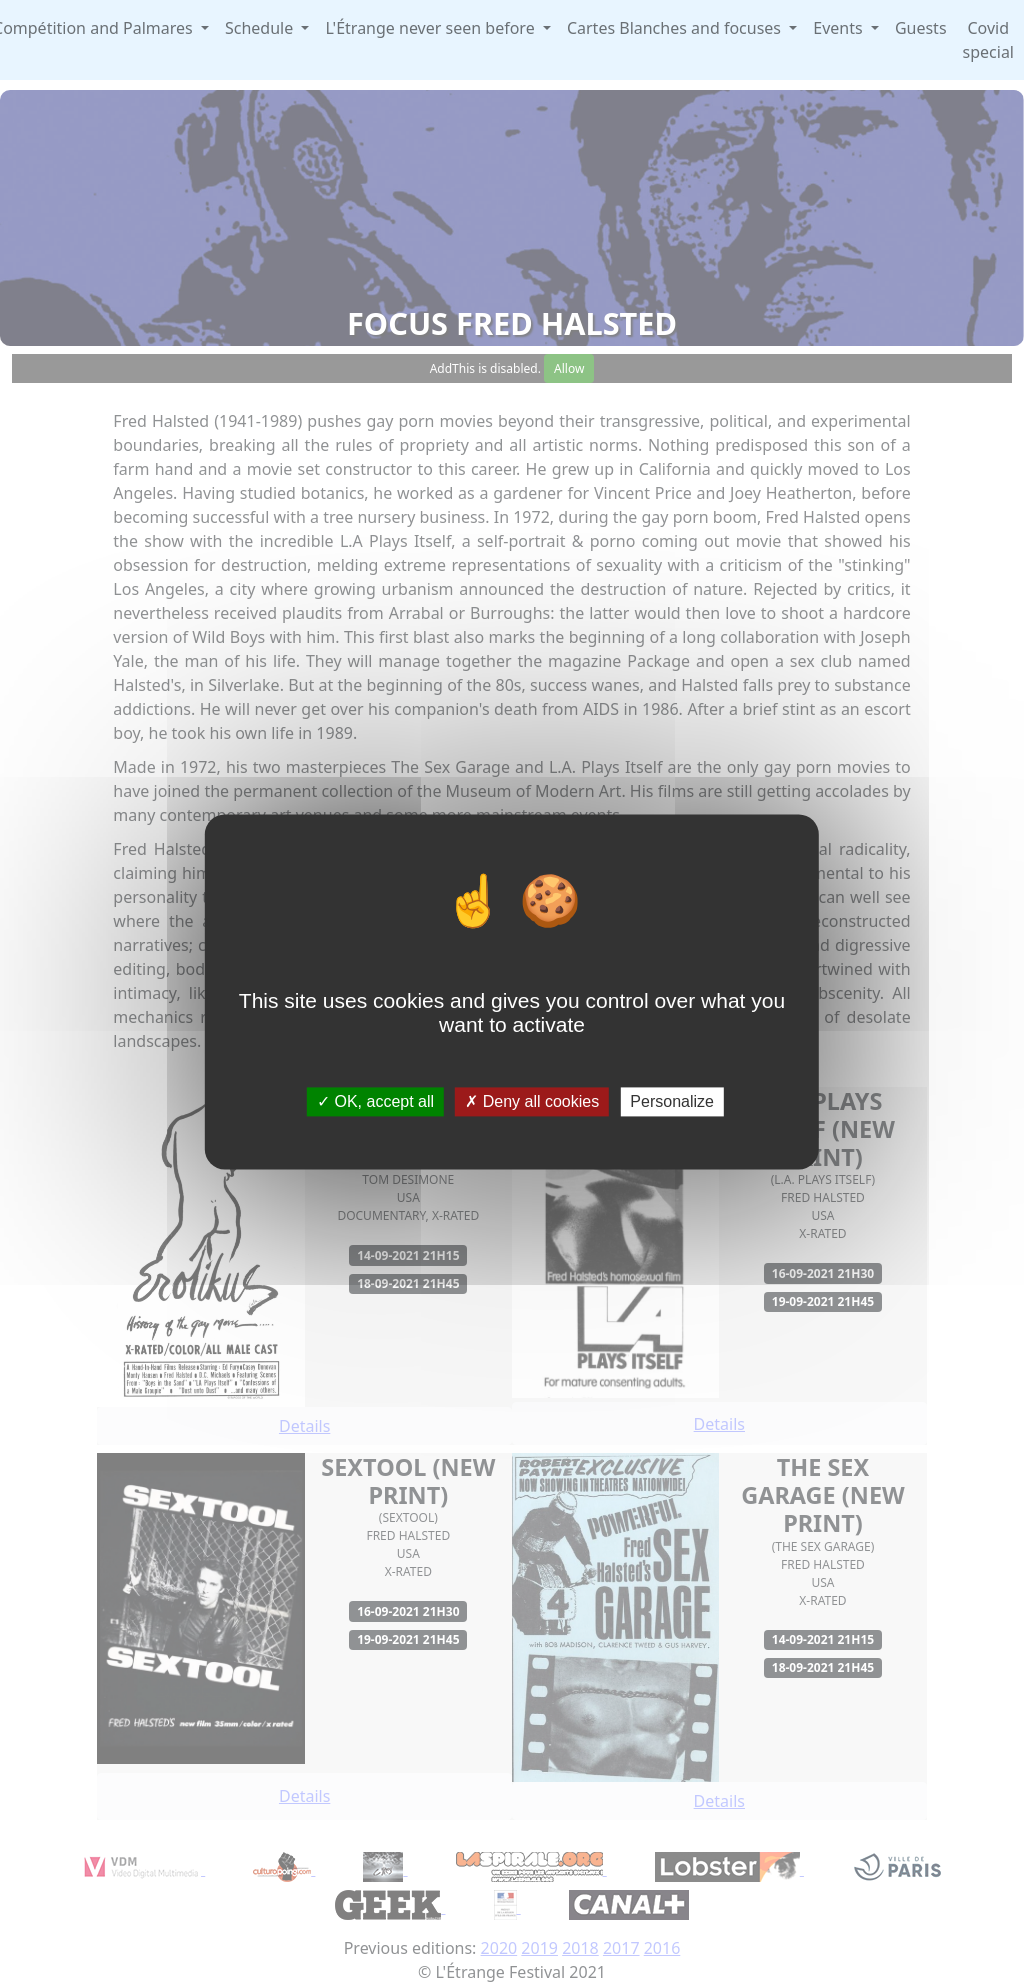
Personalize (672, 1101)
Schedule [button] (261, 28)
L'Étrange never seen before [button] (431, 28)
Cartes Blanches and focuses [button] (676, 28)
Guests (921, 28)
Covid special (988, 40)
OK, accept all (375, 1101)
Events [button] (840, 28)
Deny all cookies (532, 1101)
